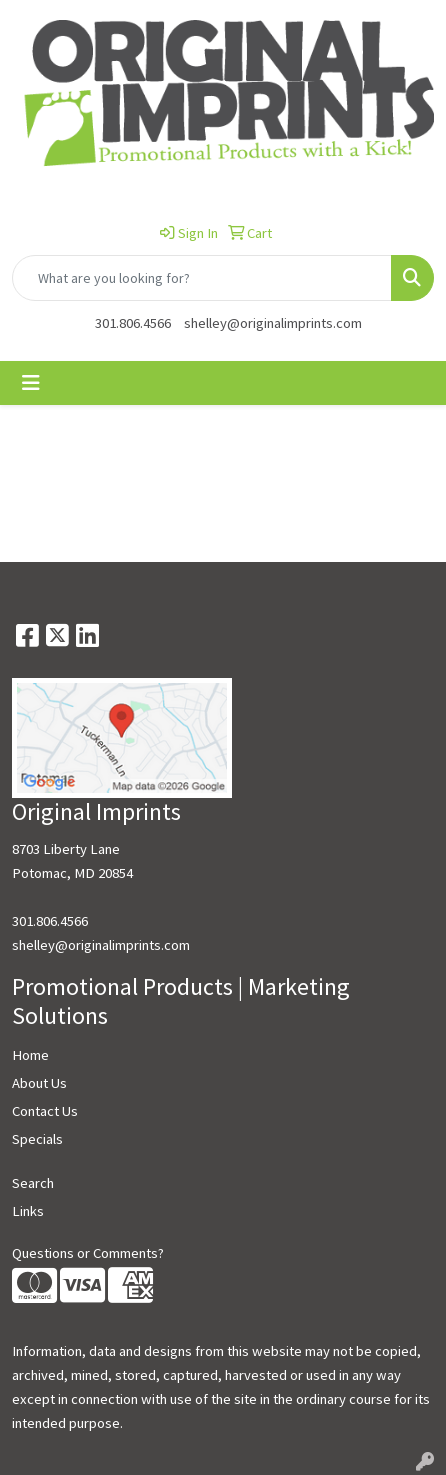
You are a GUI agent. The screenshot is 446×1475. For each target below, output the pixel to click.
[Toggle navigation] (31, 383)
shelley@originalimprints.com (273, 323)
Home (30, 1055)
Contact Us (45, 1111)
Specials (37, 1139)
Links (28, 1211)
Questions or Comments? (88, 1253)
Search (33, 1183)
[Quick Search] (202, 278)
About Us (39, 1083)
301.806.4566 (133, 323)
